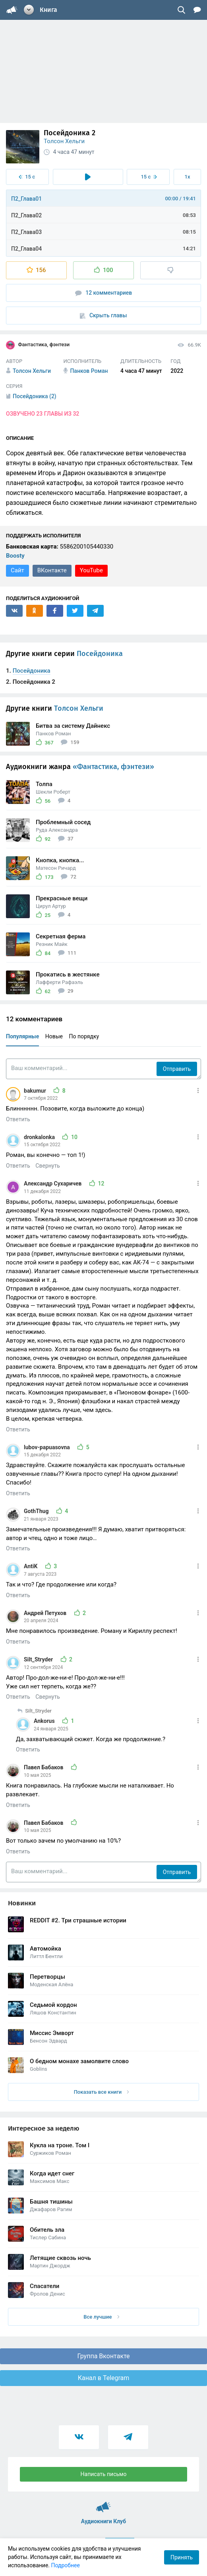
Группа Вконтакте (103, 2356)
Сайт (17, 570)
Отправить (177, 1069)
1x (187, 177)
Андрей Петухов (46, 1613)
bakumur (35, 1091)
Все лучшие (101, 2317)
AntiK (31, 1566)
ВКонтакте (52, 570)
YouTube (91, 570)
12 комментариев (103, 293)
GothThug (37, 1511)
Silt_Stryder (39, 1659)
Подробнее (65, 2565)
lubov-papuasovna (47, 1447)
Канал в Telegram (104, 2378)
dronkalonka (40, 1137)
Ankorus (45, 1721)
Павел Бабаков (44, 1767)
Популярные (22, 1036)
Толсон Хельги (64, 141)
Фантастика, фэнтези (38, 345)
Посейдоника (100, 653)
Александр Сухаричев (53, 1183)
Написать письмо (104, 2474)
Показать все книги (101, 2092)
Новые (54, 1036)
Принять (181, 2557)
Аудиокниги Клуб (103, 2503)
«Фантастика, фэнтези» (113, 766)
